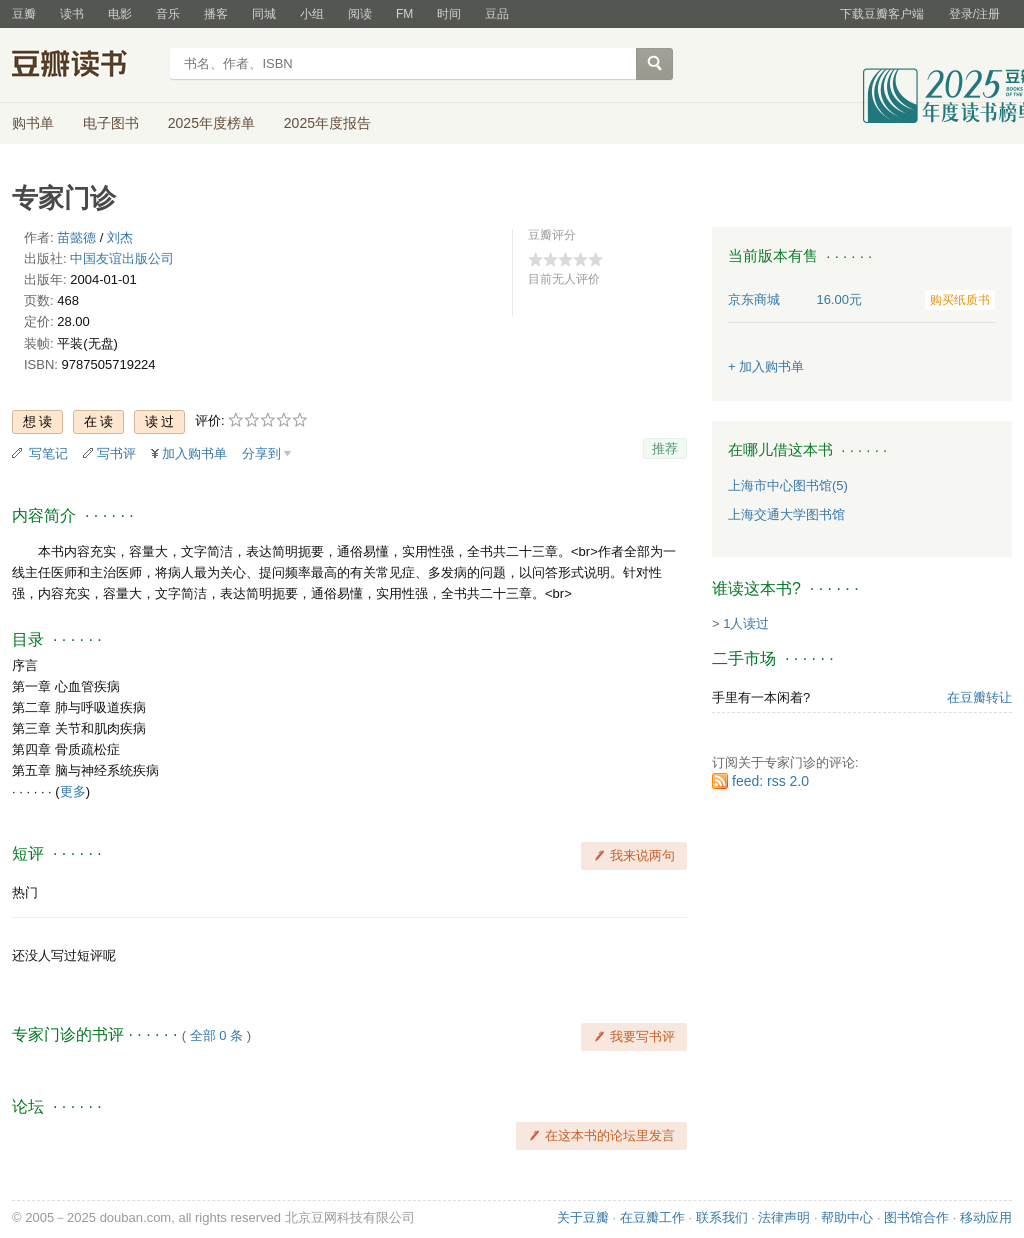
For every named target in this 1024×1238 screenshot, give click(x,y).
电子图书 (111, 123)
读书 (72, 14)
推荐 (665, 448)
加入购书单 (194, 453)
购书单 (33, 123)
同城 (264, 14)
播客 (216, 14)
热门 (25, 892)
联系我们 (722, 1217)
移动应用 (986, 1217)
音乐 (168, 14)
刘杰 (120, 237)
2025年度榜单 (211, 123)
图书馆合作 (916, 1217)
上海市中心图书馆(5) (788, 485)
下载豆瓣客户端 (882, 14)
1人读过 (746, 623)
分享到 (261, 453)
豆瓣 (24, 14)
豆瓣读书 (84, 66)
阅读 (360, 14)
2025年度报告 (327, 123)
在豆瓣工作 (652, 1217)
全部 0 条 (216, 1035)
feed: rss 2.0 (770, 781)
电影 (120, 14)
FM (404, 14)
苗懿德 (76, 237)
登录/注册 (974, 14)
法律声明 (784, 1217)
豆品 (497, 14)
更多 (73, 791)
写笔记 (48, 453)
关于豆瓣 (583, 1217)
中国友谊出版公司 (122, 258)
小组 (312, 14)
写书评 (116, 453)
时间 (449, 14)
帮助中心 (847, 1217)
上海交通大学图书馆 (786, 514)
